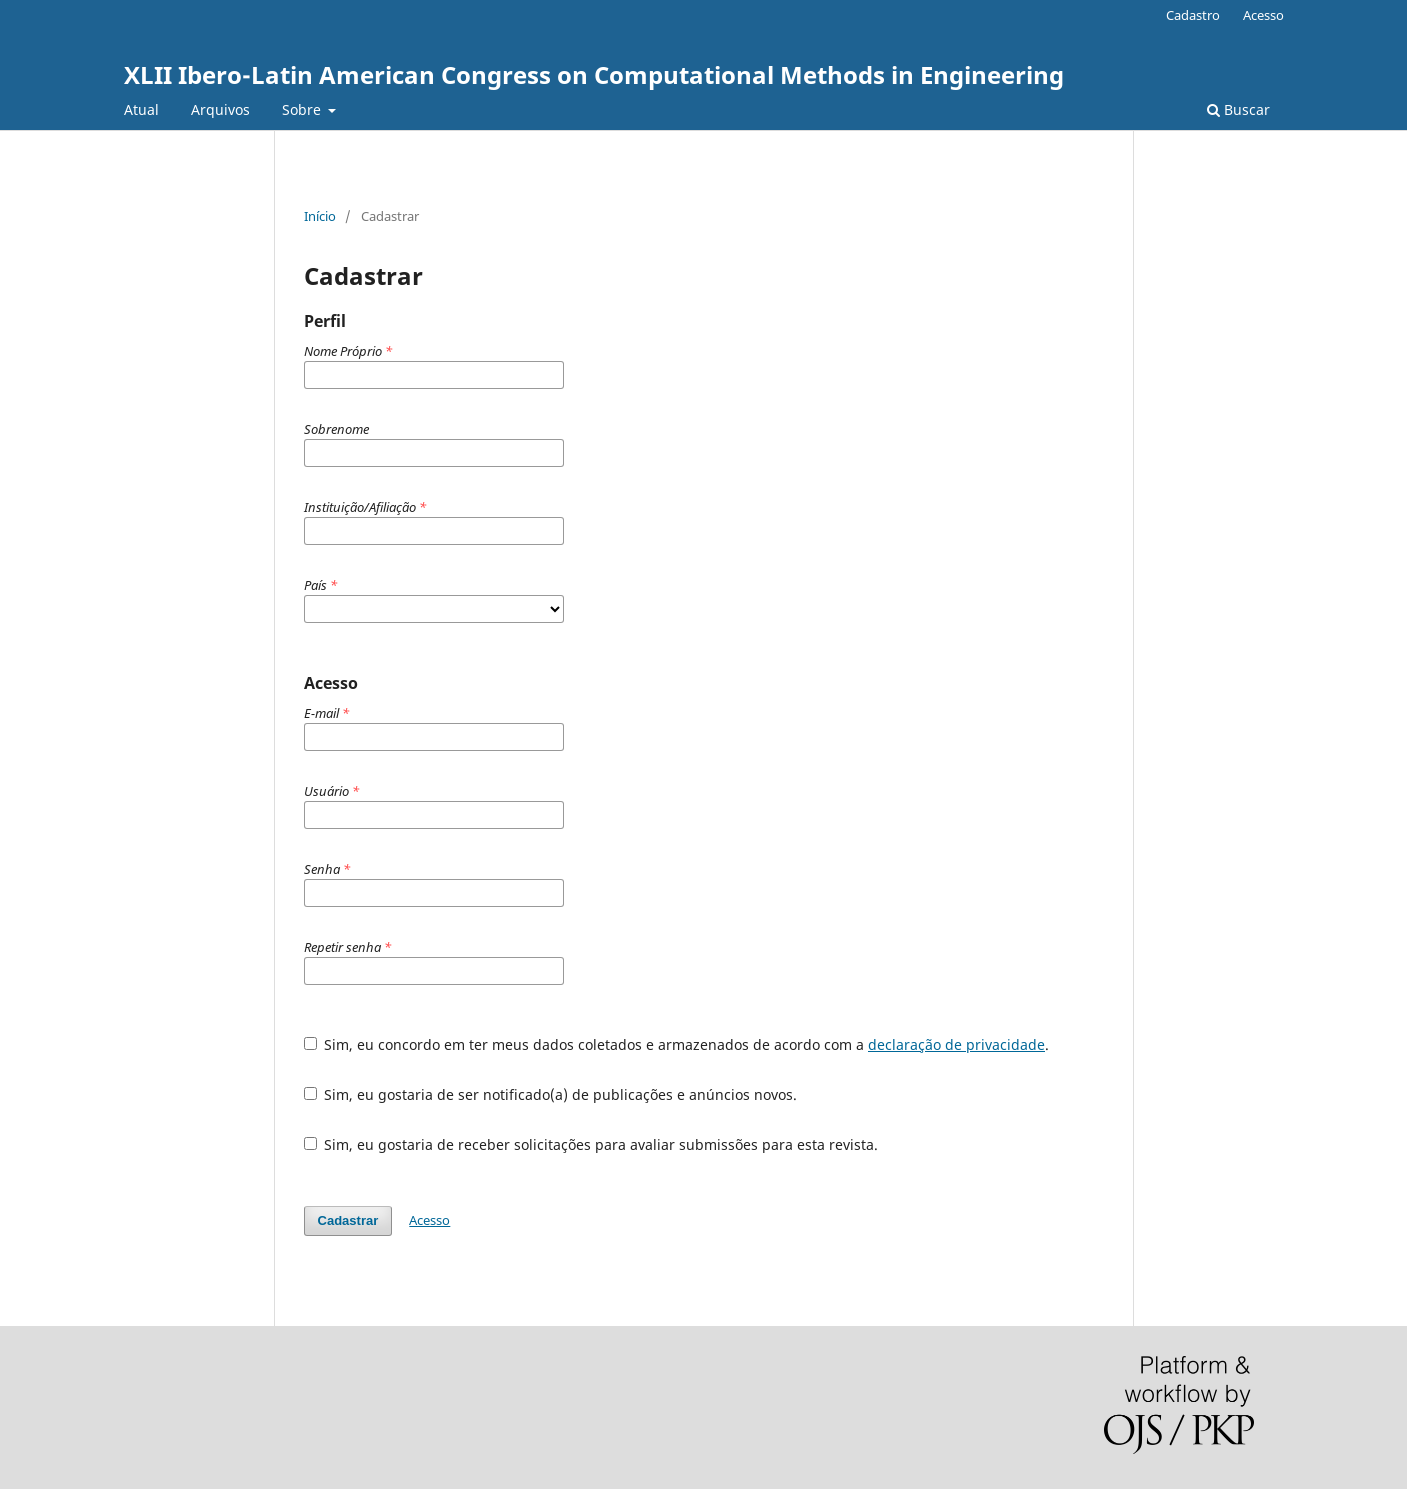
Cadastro (1193, 15)
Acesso (1263, 15)
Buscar (1238, 109)
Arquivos (220, 109)
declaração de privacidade (956, 1044)
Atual (141, 109)
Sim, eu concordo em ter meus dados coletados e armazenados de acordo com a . (677, 1044)
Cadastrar (348, 1220)
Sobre (303, 109)
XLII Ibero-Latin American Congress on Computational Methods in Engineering (594, 74)
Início (320, 216)
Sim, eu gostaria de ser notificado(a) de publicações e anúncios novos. (551, 1094)
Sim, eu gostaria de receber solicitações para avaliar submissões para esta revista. (591, 1144)
